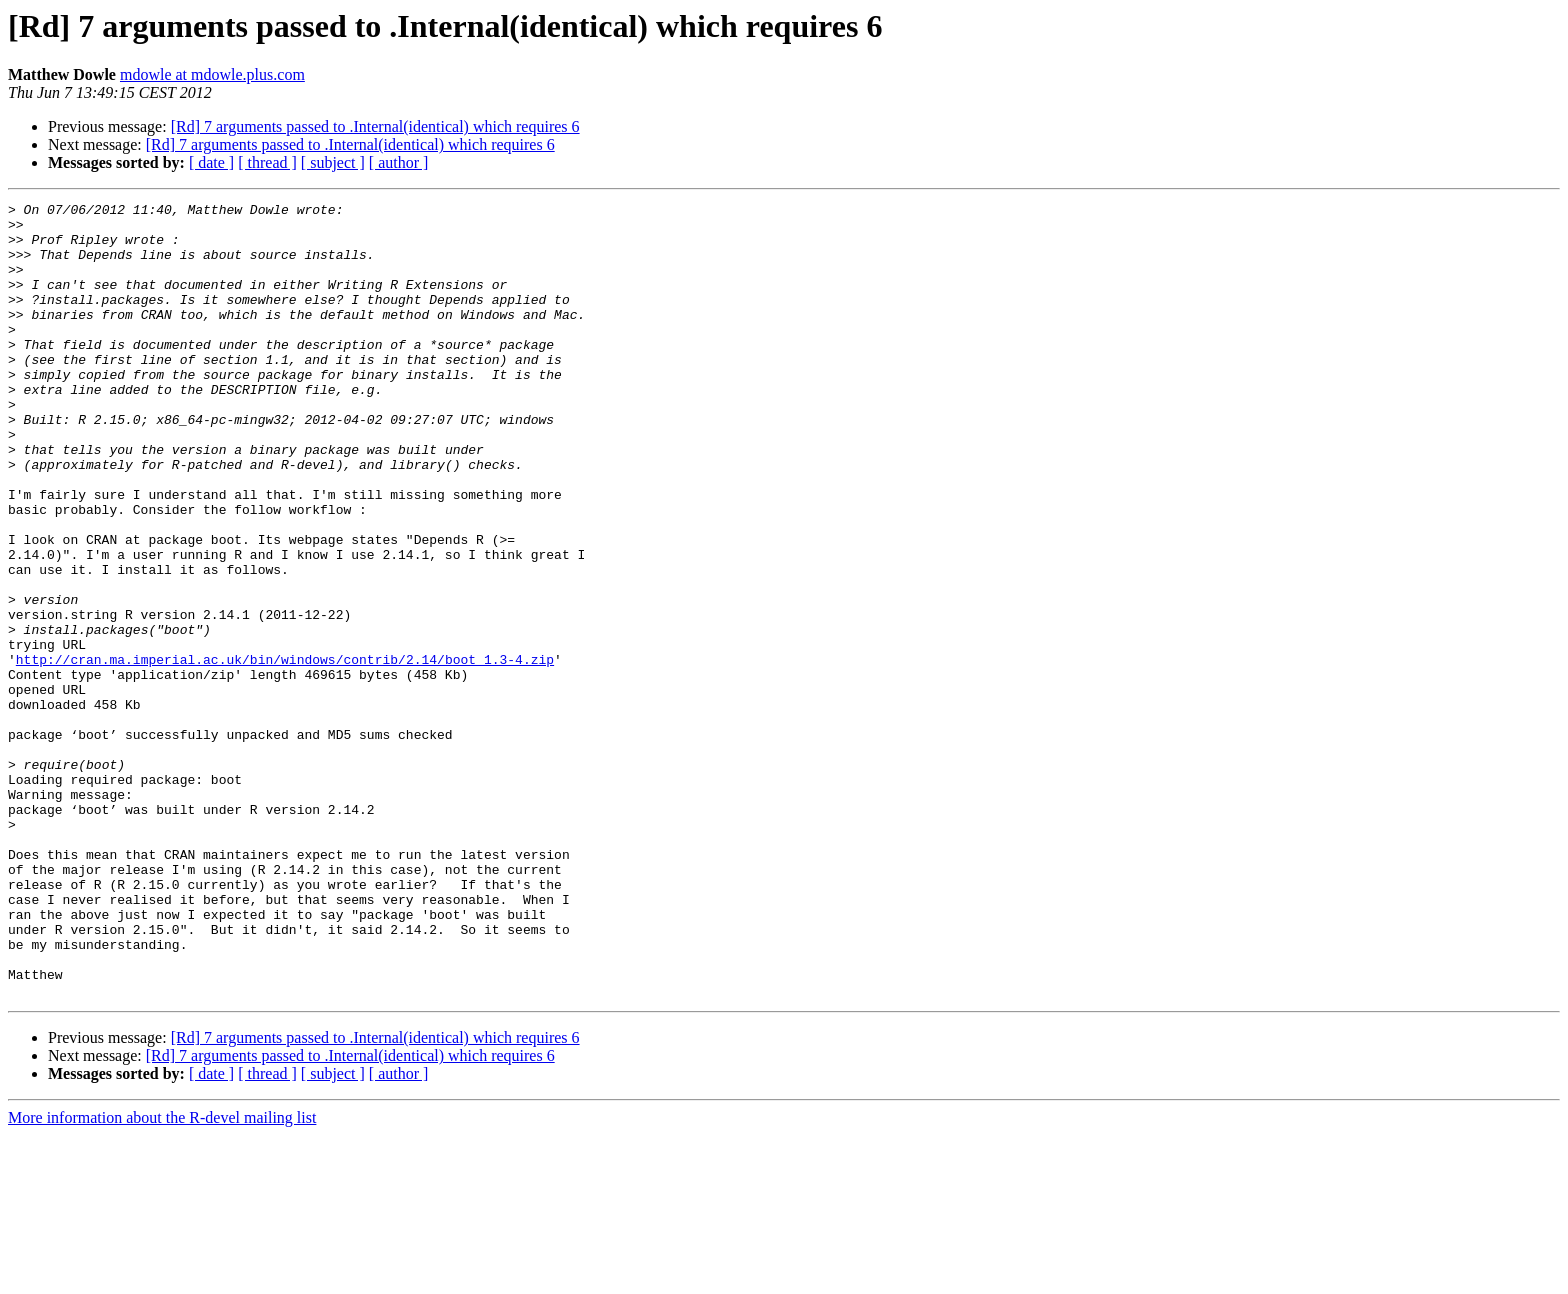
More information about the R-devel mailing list (162, 1276)
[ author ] (399, 162)
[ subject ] (333, 162)
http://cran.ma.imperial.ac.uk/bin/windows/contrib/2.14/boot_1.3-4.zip (285, 752)
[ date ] (211, 162)
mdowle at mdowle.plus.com (212, 74)
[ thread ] (267, 162)
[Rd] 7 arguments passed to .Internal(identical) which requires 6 (375, 126)
